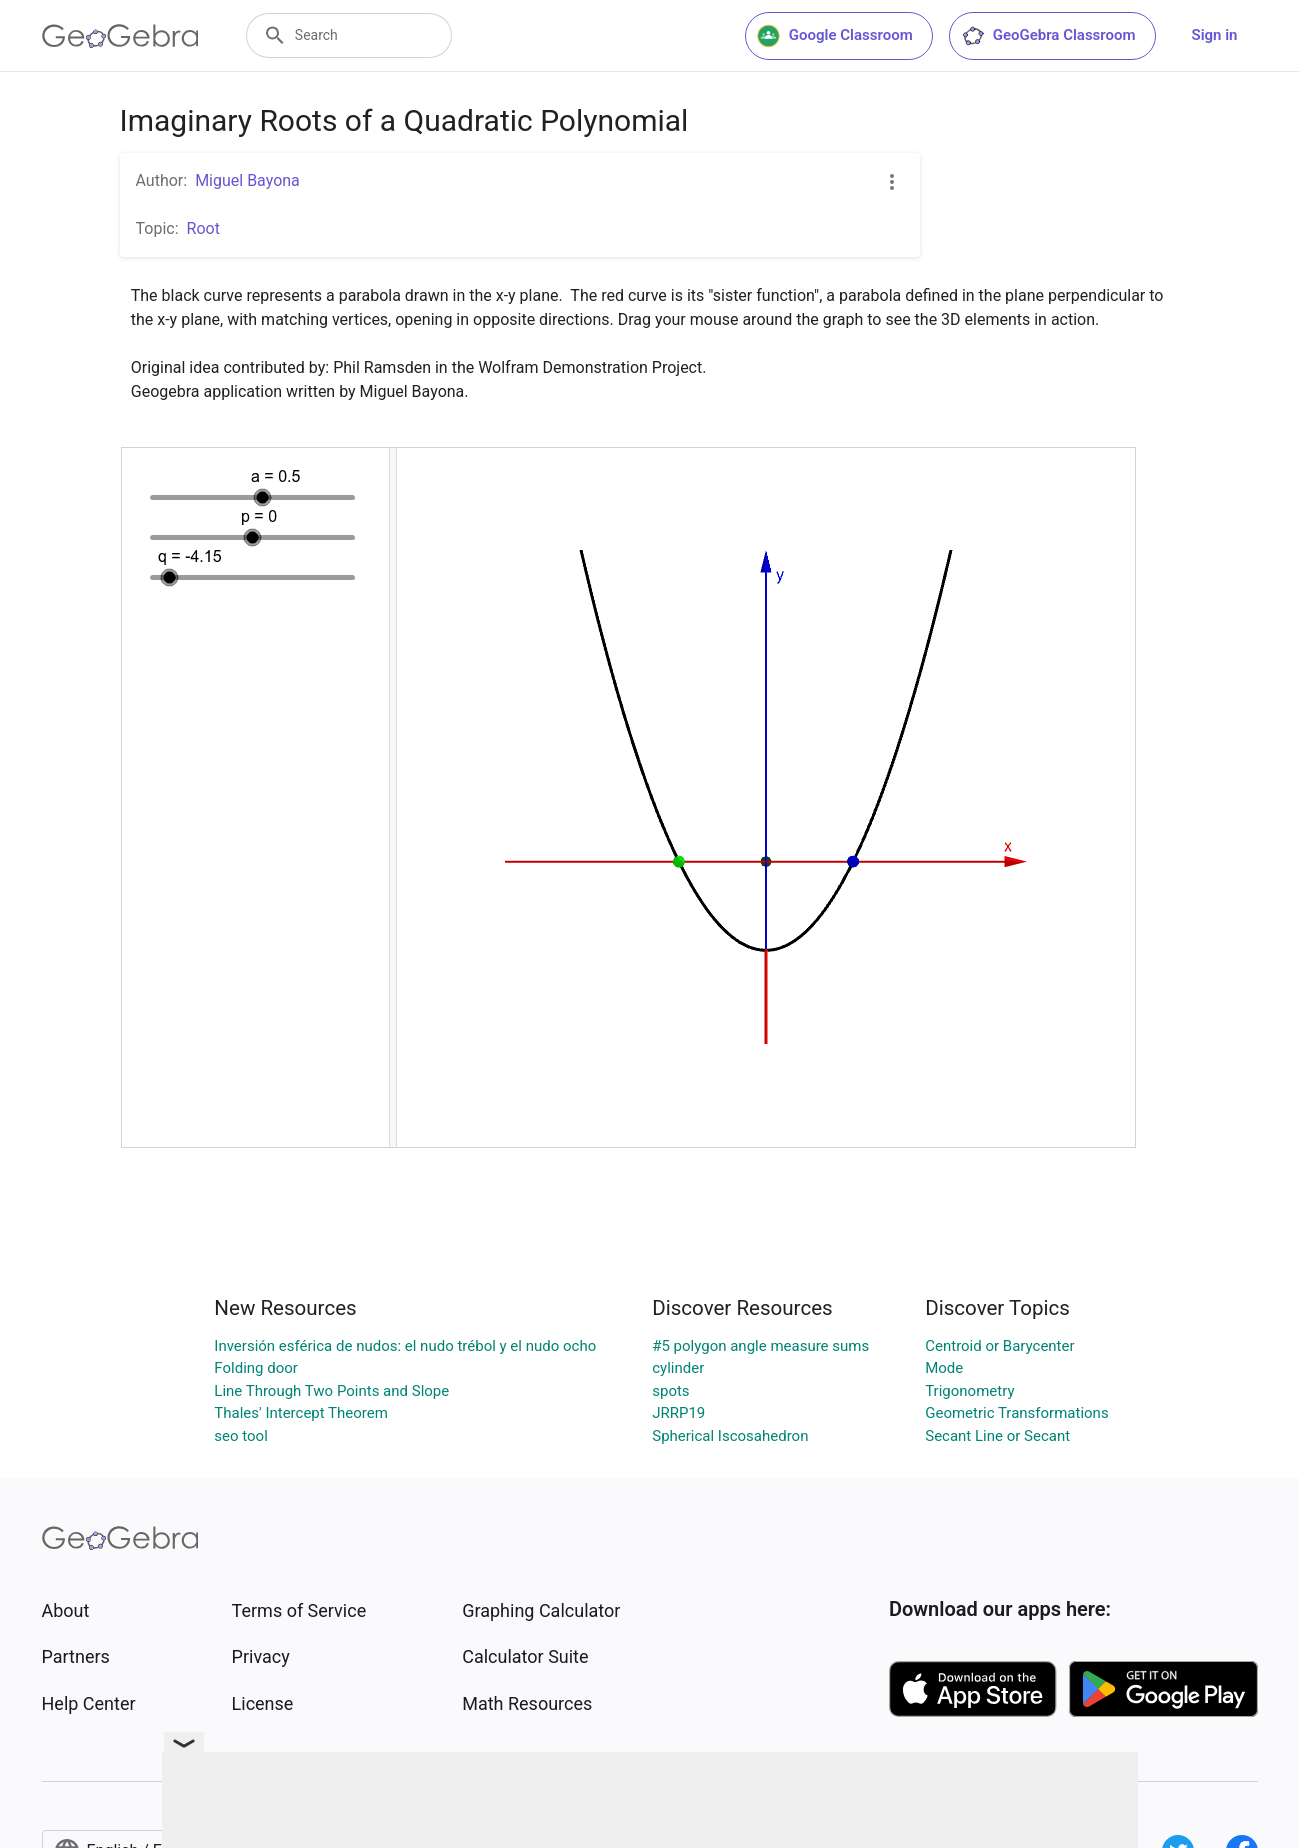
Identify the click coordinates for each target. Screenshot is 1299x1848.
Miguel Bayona (247, 180)
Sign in (1215, 35)
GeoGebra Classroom (1048, 36)
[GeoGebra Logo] (120, 36)
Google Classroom (835, 36)
